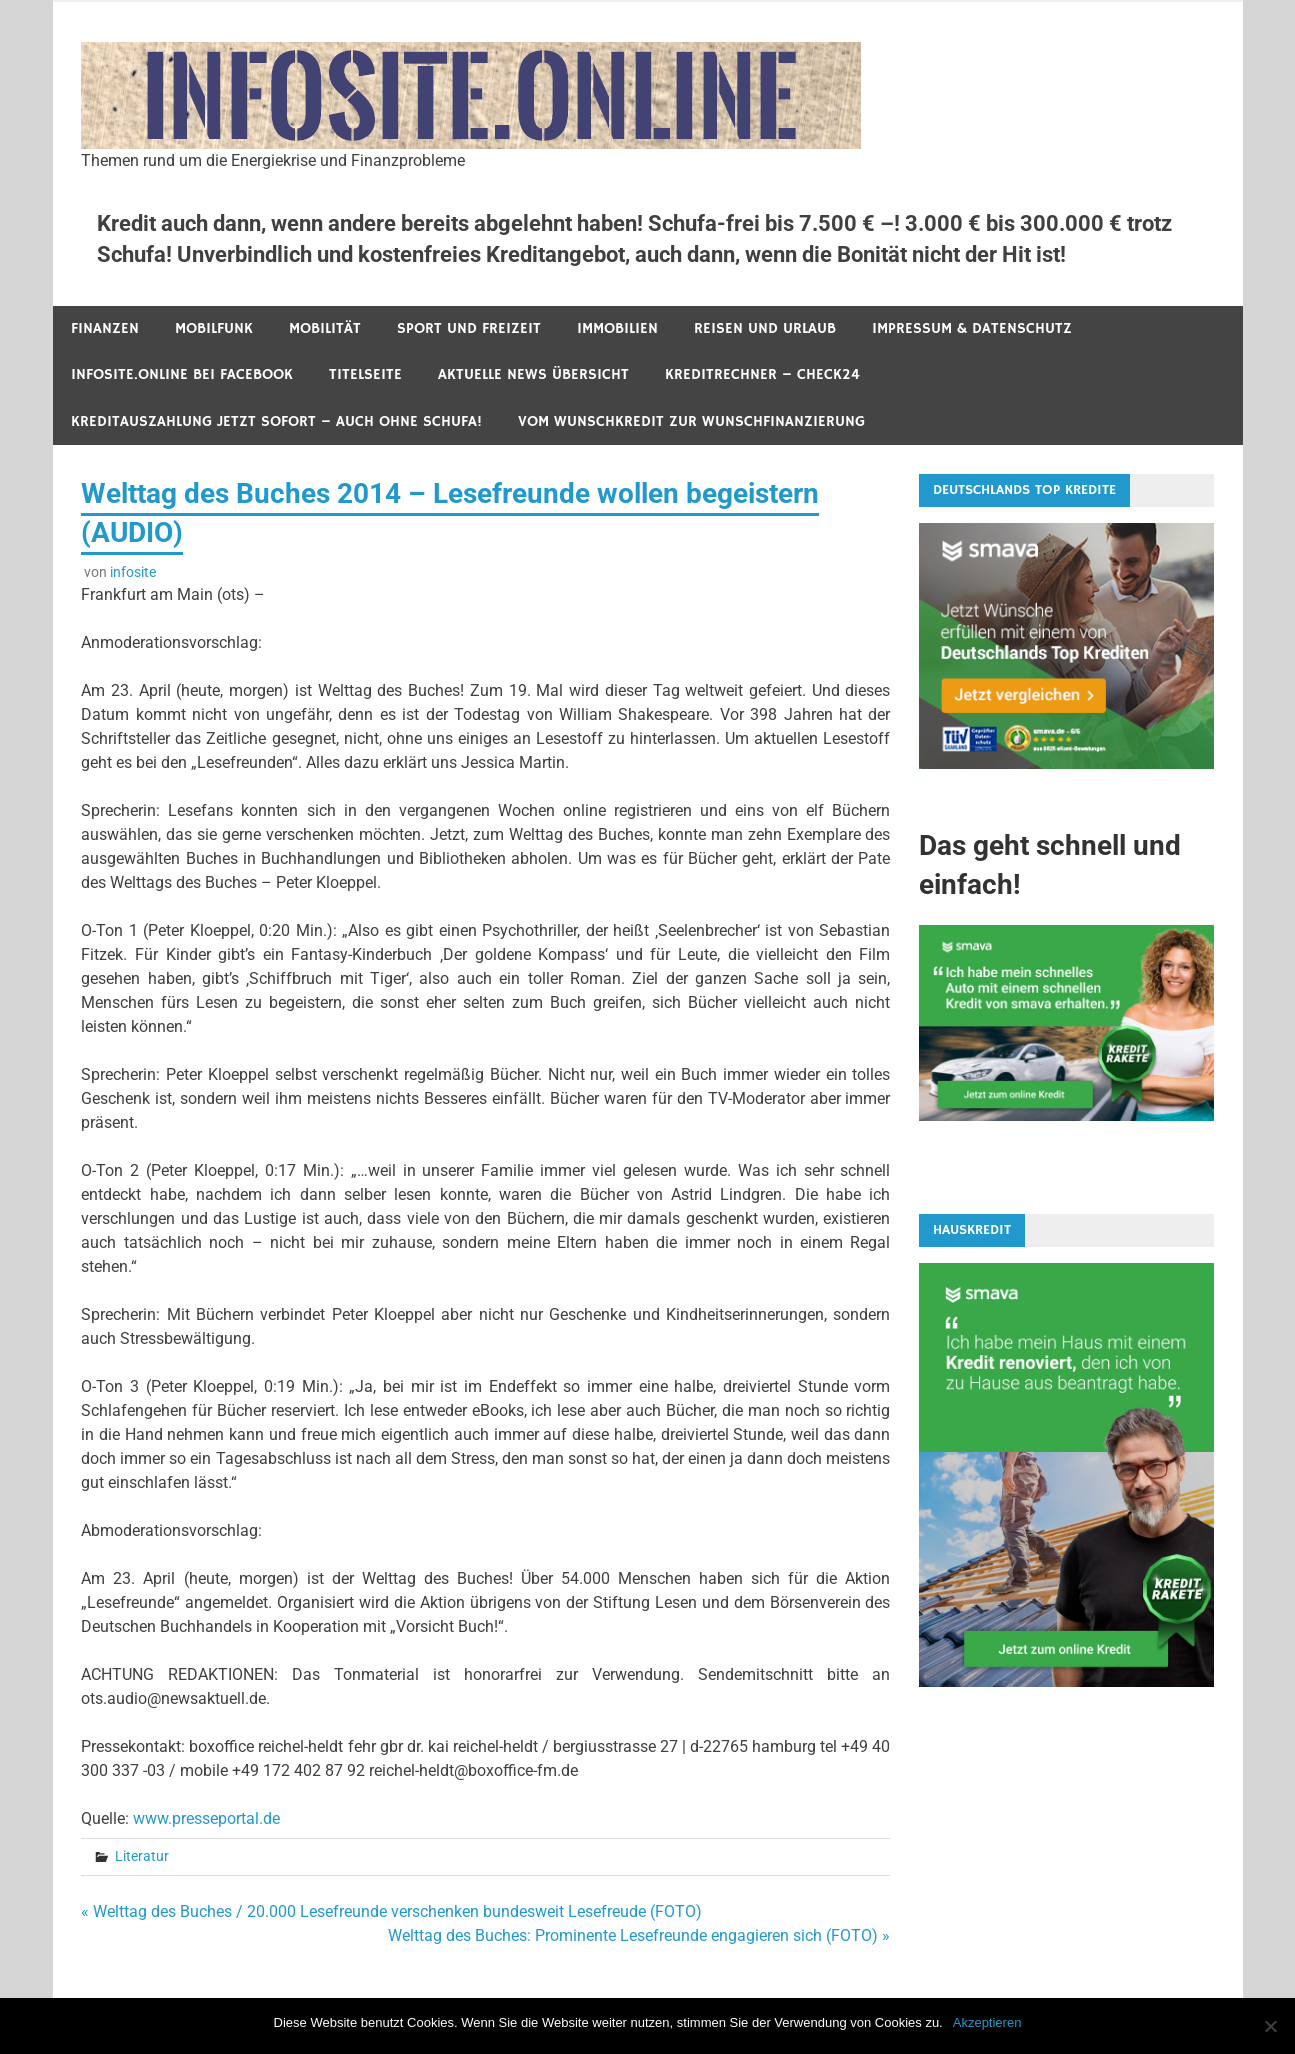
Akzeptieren (987, 2022)
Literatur (142, 1856)
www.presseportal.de (206, 1818)
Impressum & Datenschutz (972, 328)
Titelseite (365, 374)
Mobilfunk (214, 328)
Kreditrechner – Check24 (762, 374)
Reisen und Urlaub (765, 328)
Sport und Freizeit (469, 328)
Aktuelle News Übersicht (533, 374)
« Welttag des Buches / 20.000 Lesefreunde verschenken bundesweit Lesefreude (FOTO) (391, 1911)
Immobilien (617, 328)
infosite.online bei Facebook (182, 374)
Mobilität (325, 328)
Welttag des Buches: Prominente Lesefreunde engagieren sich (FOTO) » (639, 1935)
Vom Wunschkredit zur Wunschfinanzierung (691, 421)
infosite (133, 572)
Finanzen (105, 328)
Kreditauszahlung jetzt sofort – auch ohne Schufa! (276, 421)
